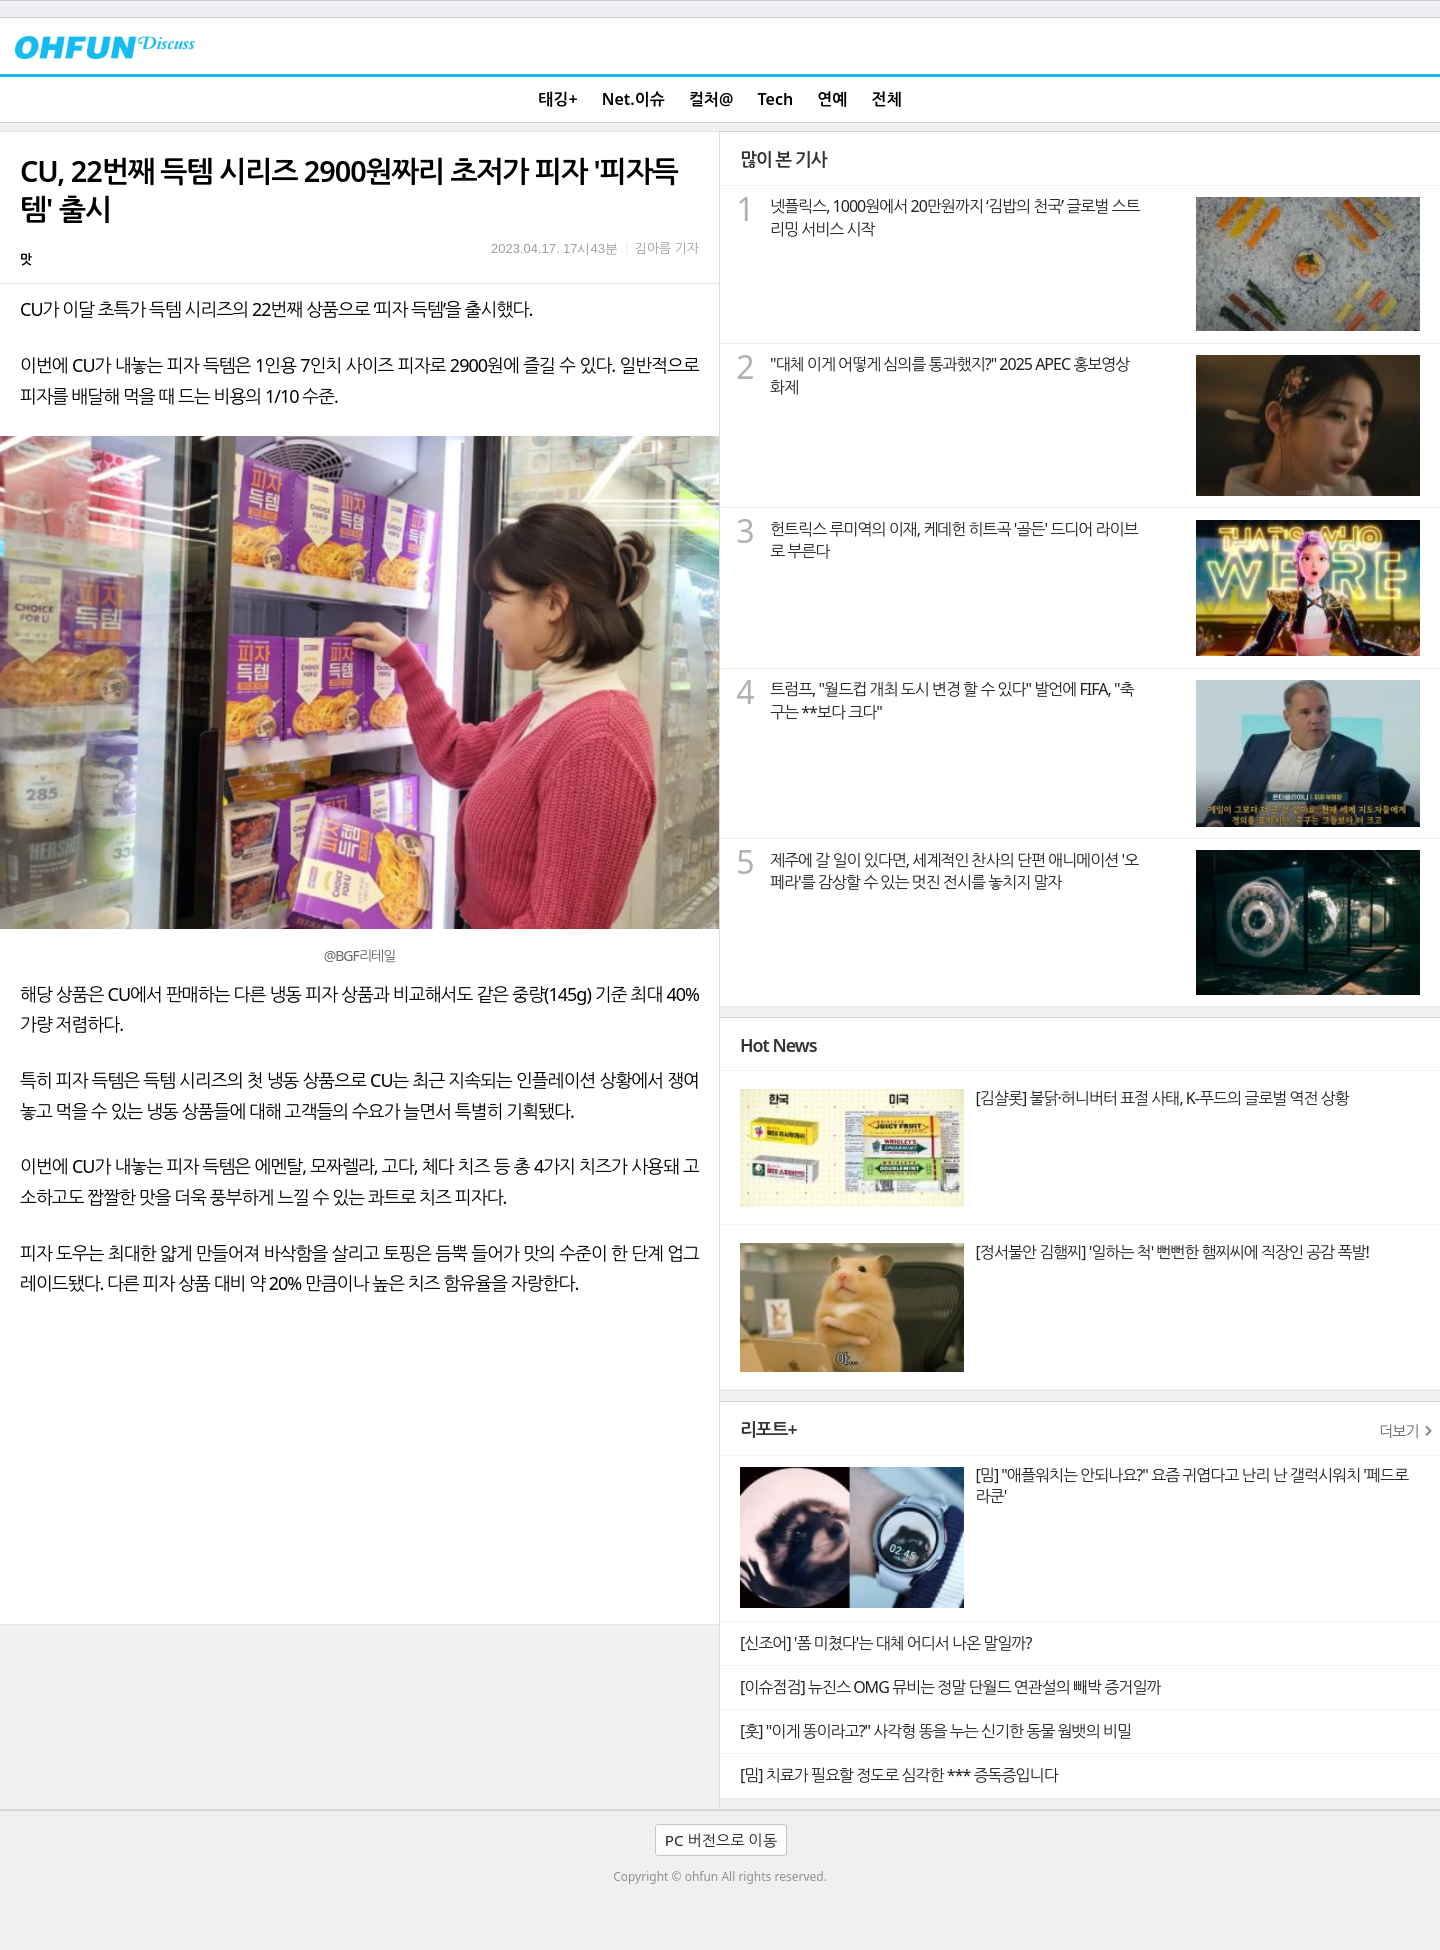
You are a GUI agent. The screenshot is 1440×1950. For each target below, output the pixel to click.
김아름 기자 (667, 248)
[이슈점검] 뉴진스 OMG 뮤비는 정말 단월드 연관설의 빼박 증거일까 (950, 1687)
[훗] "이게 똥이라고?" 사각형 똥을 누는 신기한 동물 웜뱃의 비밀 (935, 1731)
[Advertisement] (359, 1474)
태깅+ (557, 99)
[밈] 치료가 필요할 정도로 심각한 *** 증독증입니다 (899, 1775)
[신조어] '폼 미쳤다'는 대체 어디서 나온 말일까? (885, 1643)
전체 (887, 99)
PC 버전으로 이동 (721, 1840)
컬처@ (711, 99)
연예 (832, 99)
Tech (776, 99)
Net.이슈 (633, 99)
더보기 (1399, 1431)
